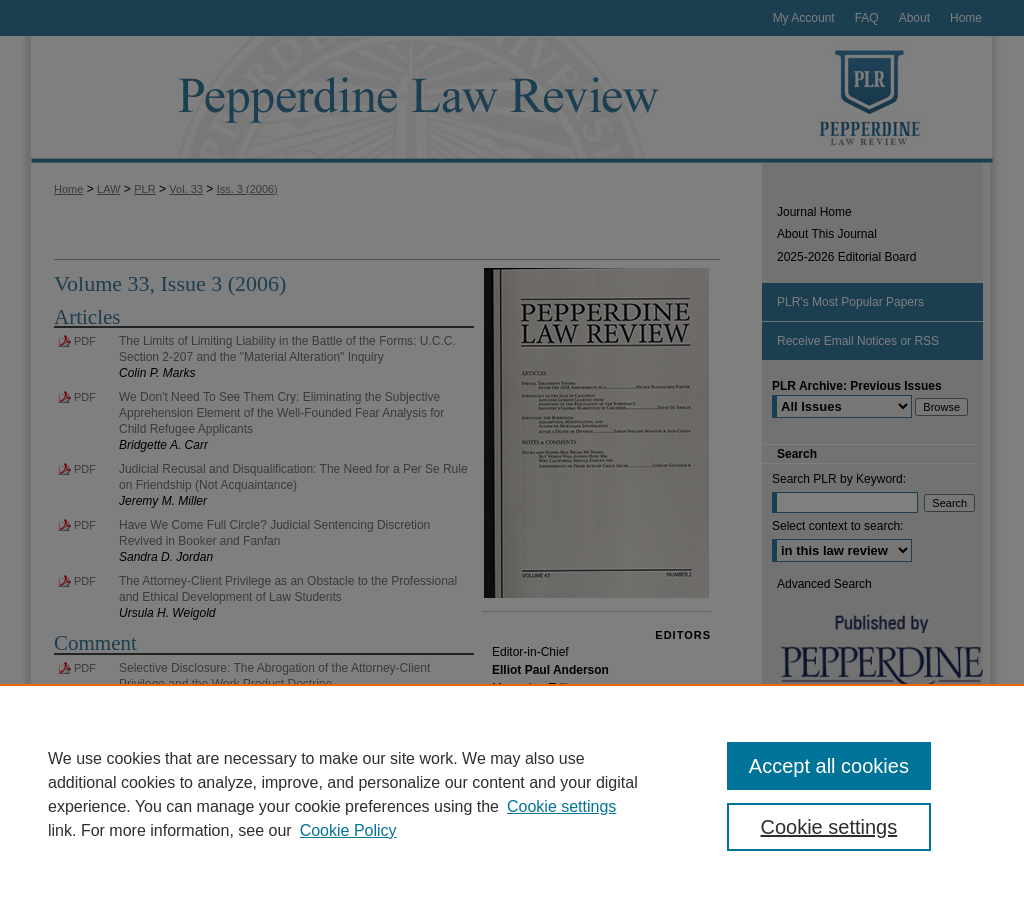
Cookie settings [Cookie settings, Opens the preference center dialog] (828, 827)
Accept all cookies (829, 766)
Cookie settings (561, 806)
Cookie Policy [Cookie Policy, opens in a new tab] (348, 830)
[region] (512, 794)
